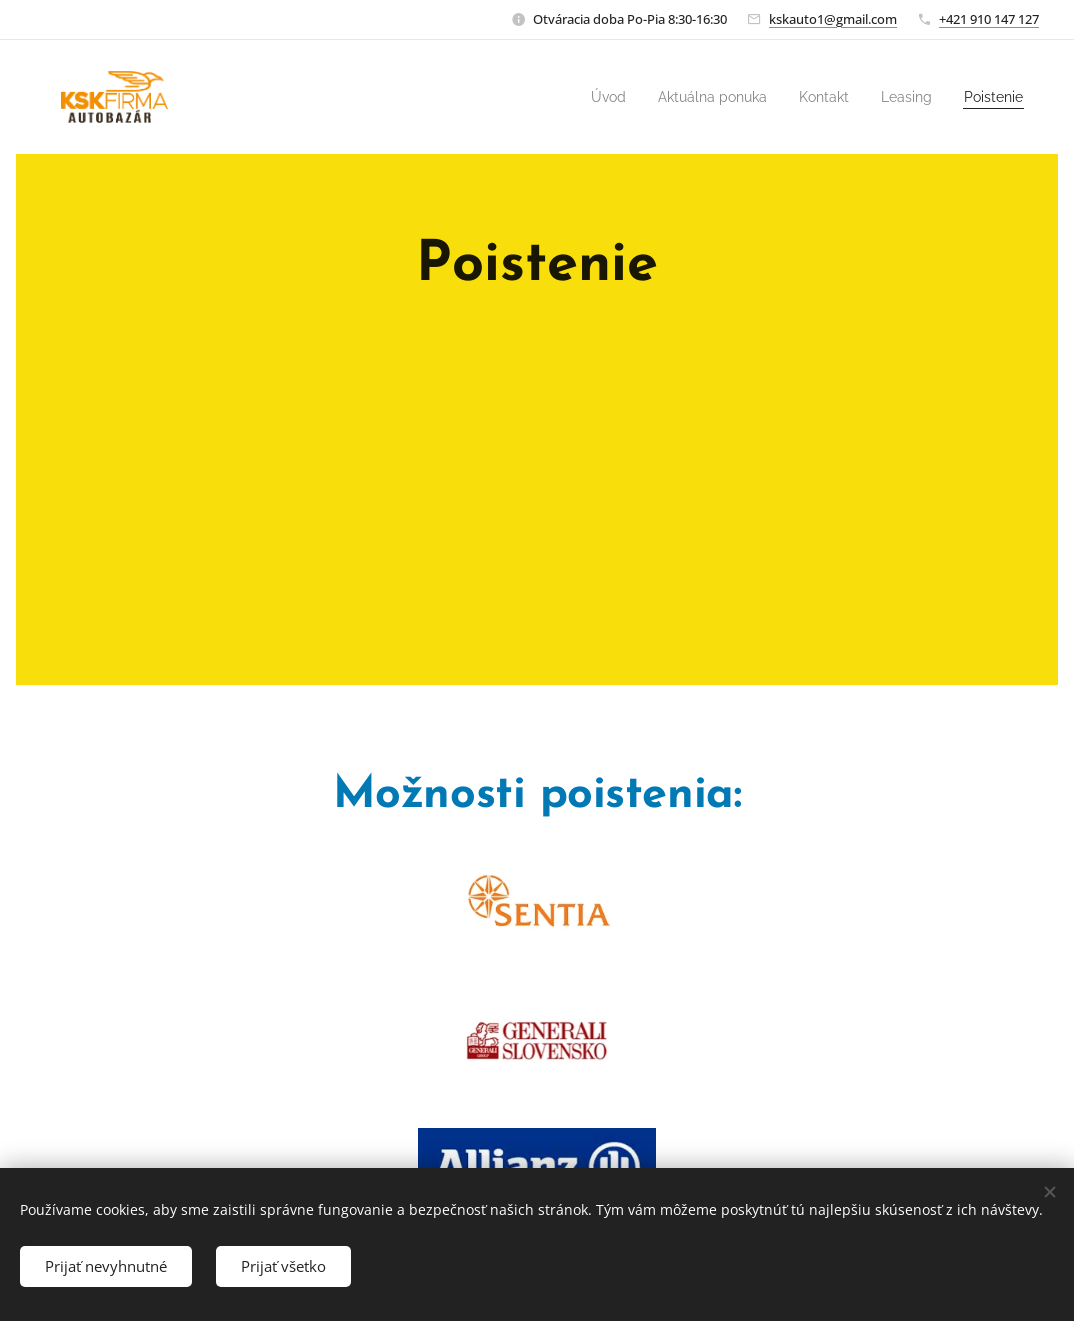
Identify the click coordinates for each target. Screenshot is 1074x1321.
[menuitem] (576, 97)
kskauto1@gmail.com (833, 19)
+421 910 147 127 (989, 19)
